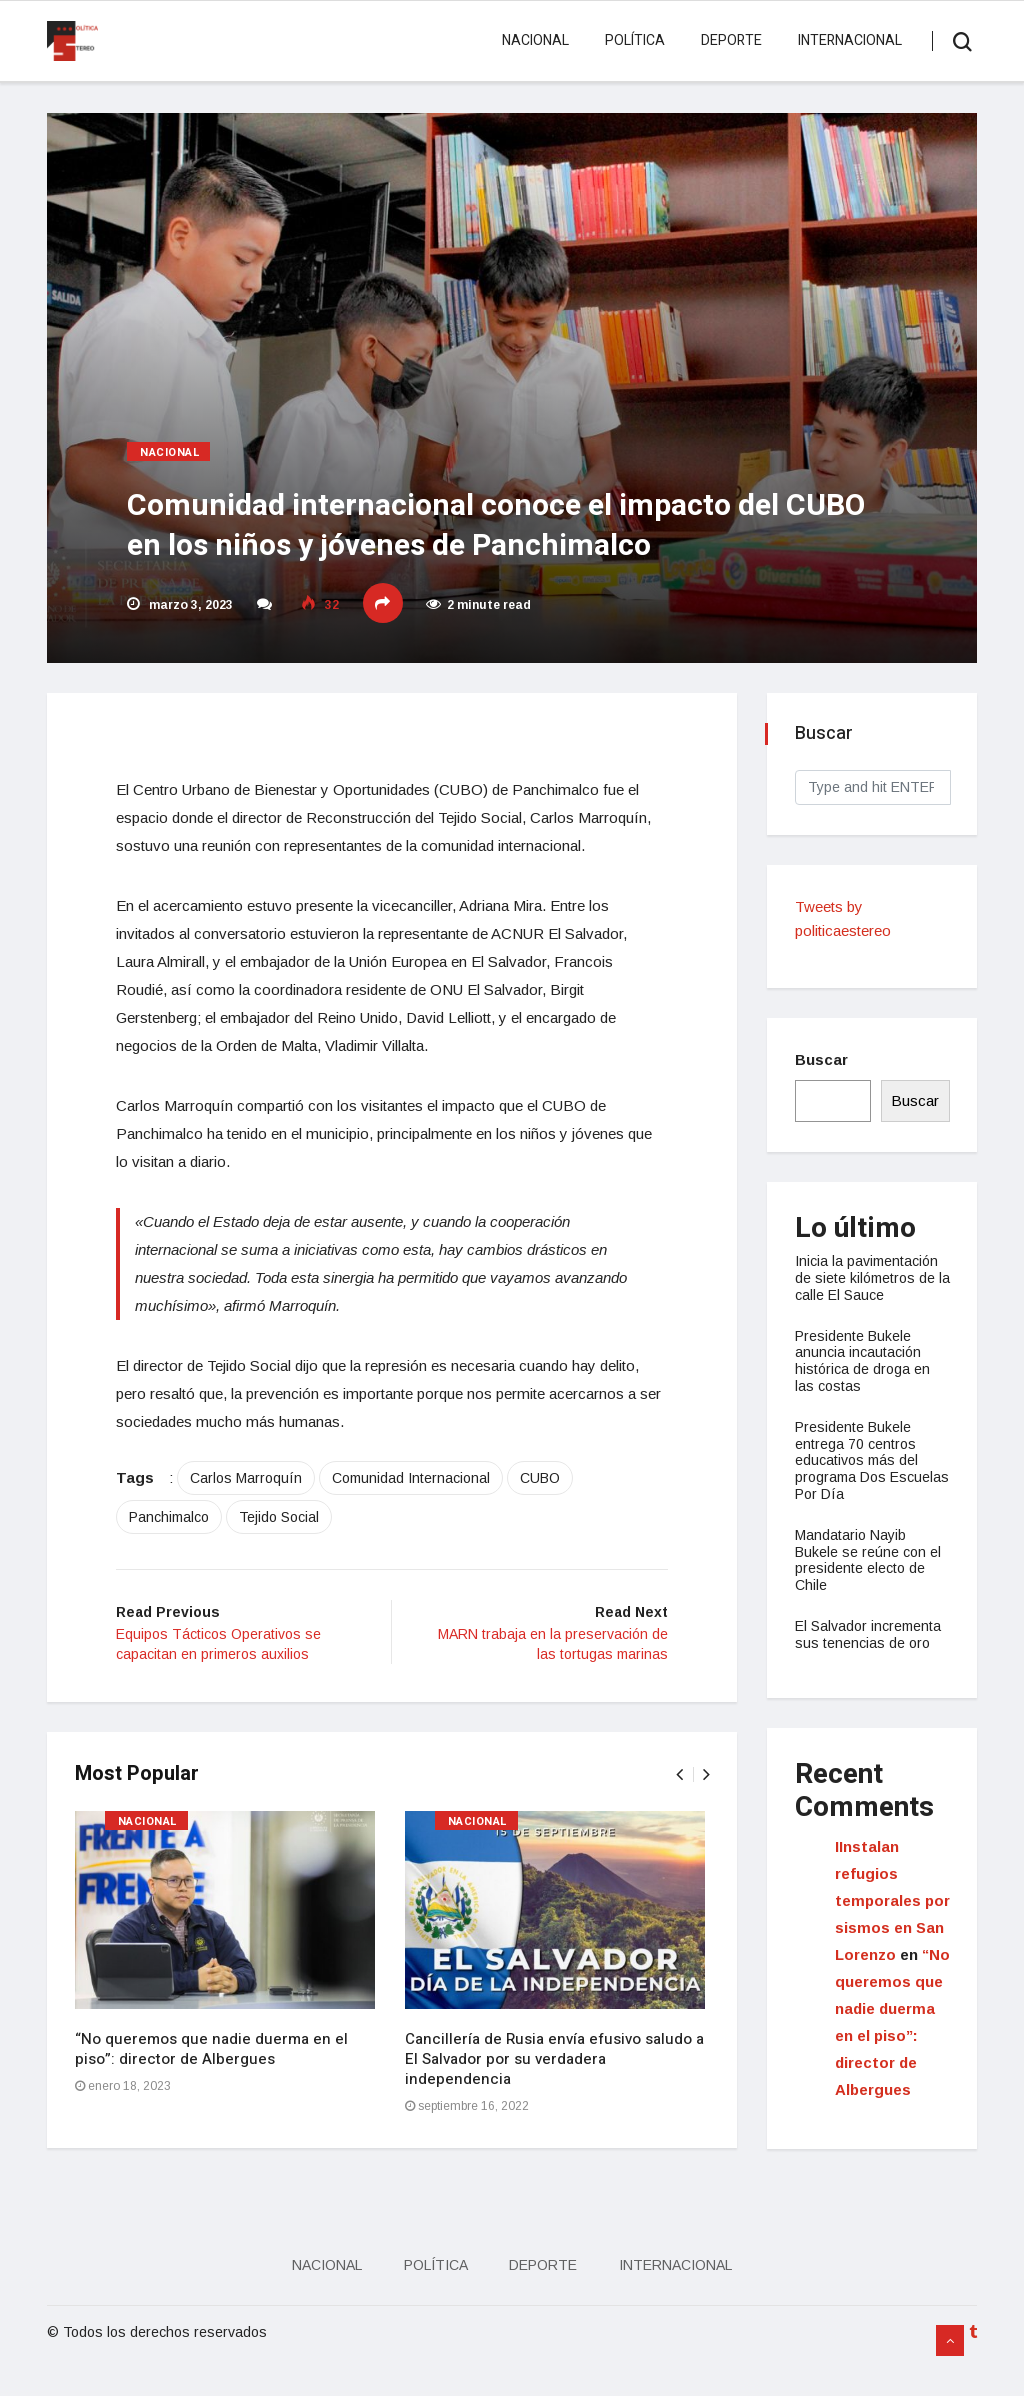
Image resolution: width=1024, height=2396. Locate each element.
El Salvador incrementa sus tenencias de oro (870, 1634)
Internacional (847, 40)
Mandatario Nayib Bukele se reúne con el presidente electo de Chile (870, 1560)
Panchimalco (180, 1549)
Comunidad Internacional (422, 1510)
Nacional (532, 40)
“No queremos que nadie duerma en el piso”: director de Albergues (213, 2083)
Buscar (823, 1059)
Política (632, 40)
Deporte (728, 40)
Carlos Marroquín (257, 1510)
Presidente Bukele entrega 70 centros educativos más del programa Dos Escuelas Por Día (858, 1460)
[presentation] (676, 1808)
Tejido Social (290, 1549)
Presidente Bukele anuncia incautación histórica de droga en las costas (864, 1361)
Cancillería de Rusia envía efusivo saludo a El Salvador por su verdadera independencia (556, 2093)
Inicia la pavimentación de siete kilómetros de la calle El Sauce (868, 1278)
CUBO (551, 1510)
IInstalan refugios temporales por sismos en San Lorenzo (890, 1900)
